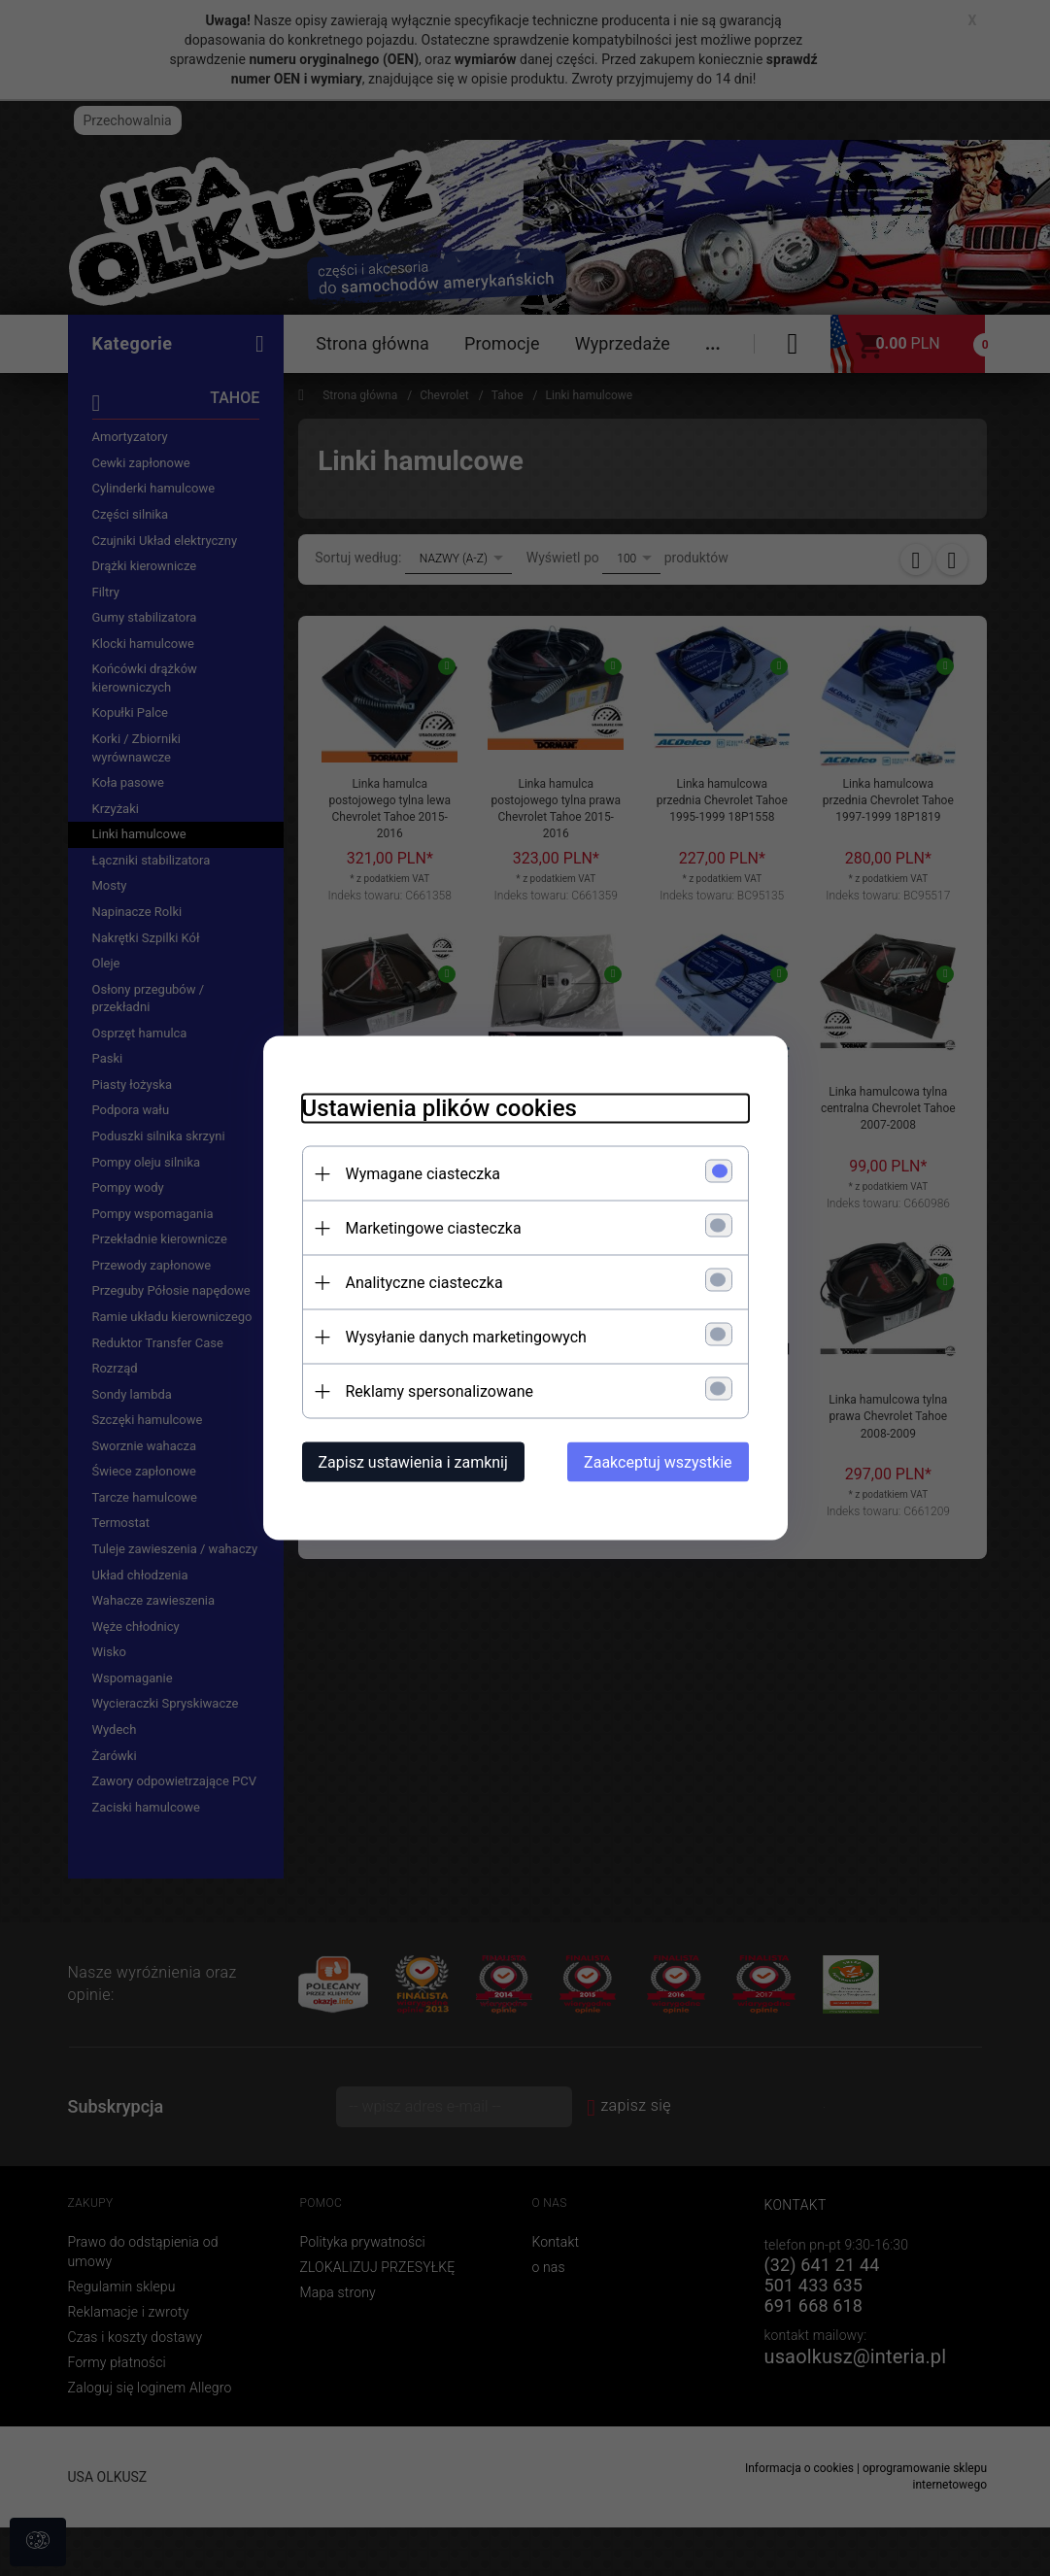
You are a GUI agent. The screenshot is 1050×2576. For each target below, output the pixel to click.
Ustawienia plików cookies (439, 1108)
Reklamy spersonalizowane (439, 1391)
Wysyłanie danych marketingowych (466, 1337)
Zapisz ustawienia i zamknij (413, 1462)
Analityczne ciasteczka (424, 1282)
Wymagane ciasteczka (423, 1174)
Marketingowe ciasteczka (434, 1228)
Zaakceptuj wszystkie (657, 1462)
